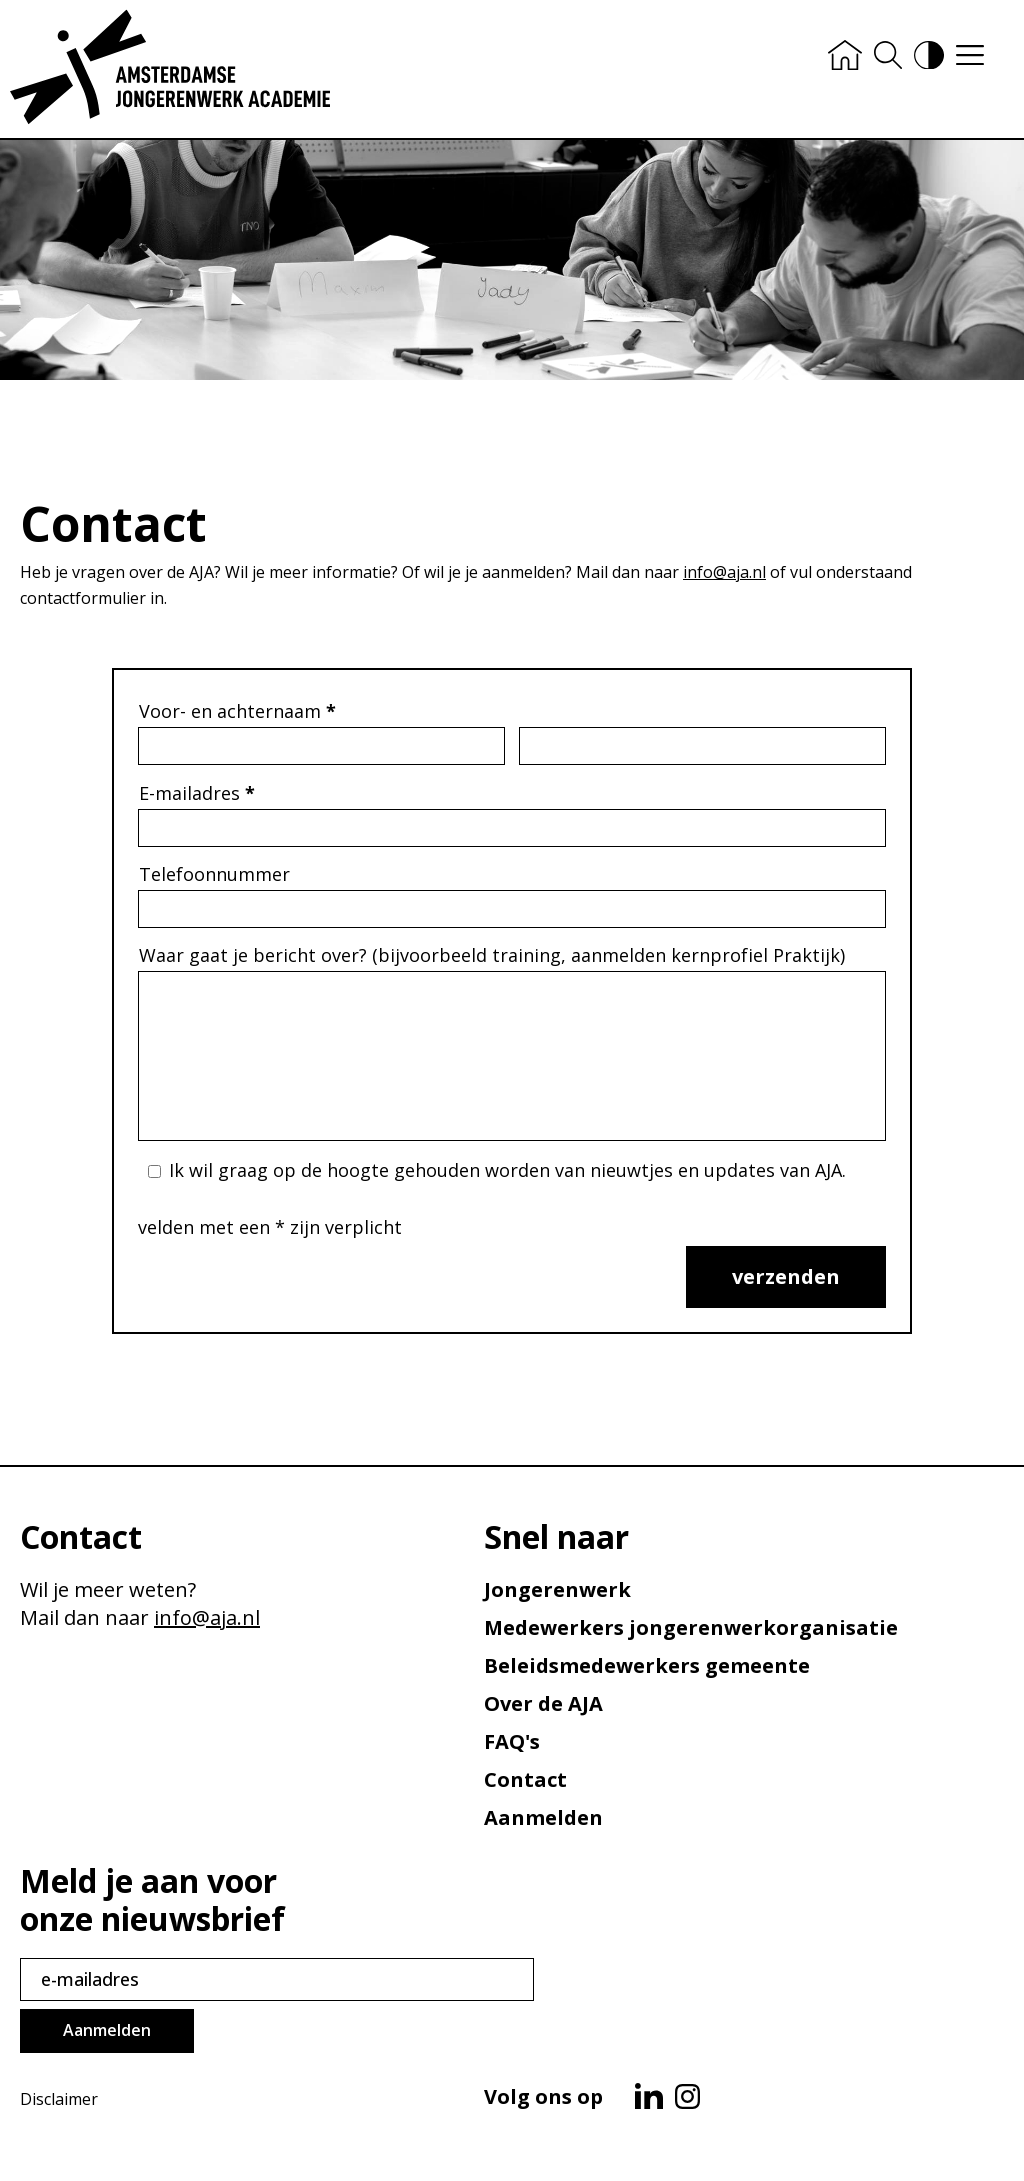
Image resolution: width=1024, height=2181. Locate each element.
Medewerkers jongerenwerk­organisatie (691, 1627)
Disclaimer (59, 2099)
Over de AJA (543, 1703)
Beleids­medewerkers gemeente (647, 1665)
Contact (525, 1779)
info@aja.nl (724, 572)
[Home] (845, 57)
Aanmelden (543, 1817)
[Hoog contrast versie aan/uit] (929, 57)
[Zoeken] (888, 57)
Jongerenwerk (557, 1589)
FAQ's (512, 1741)
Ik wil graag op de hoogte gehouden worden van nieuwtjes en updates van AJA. (507, 1170)
